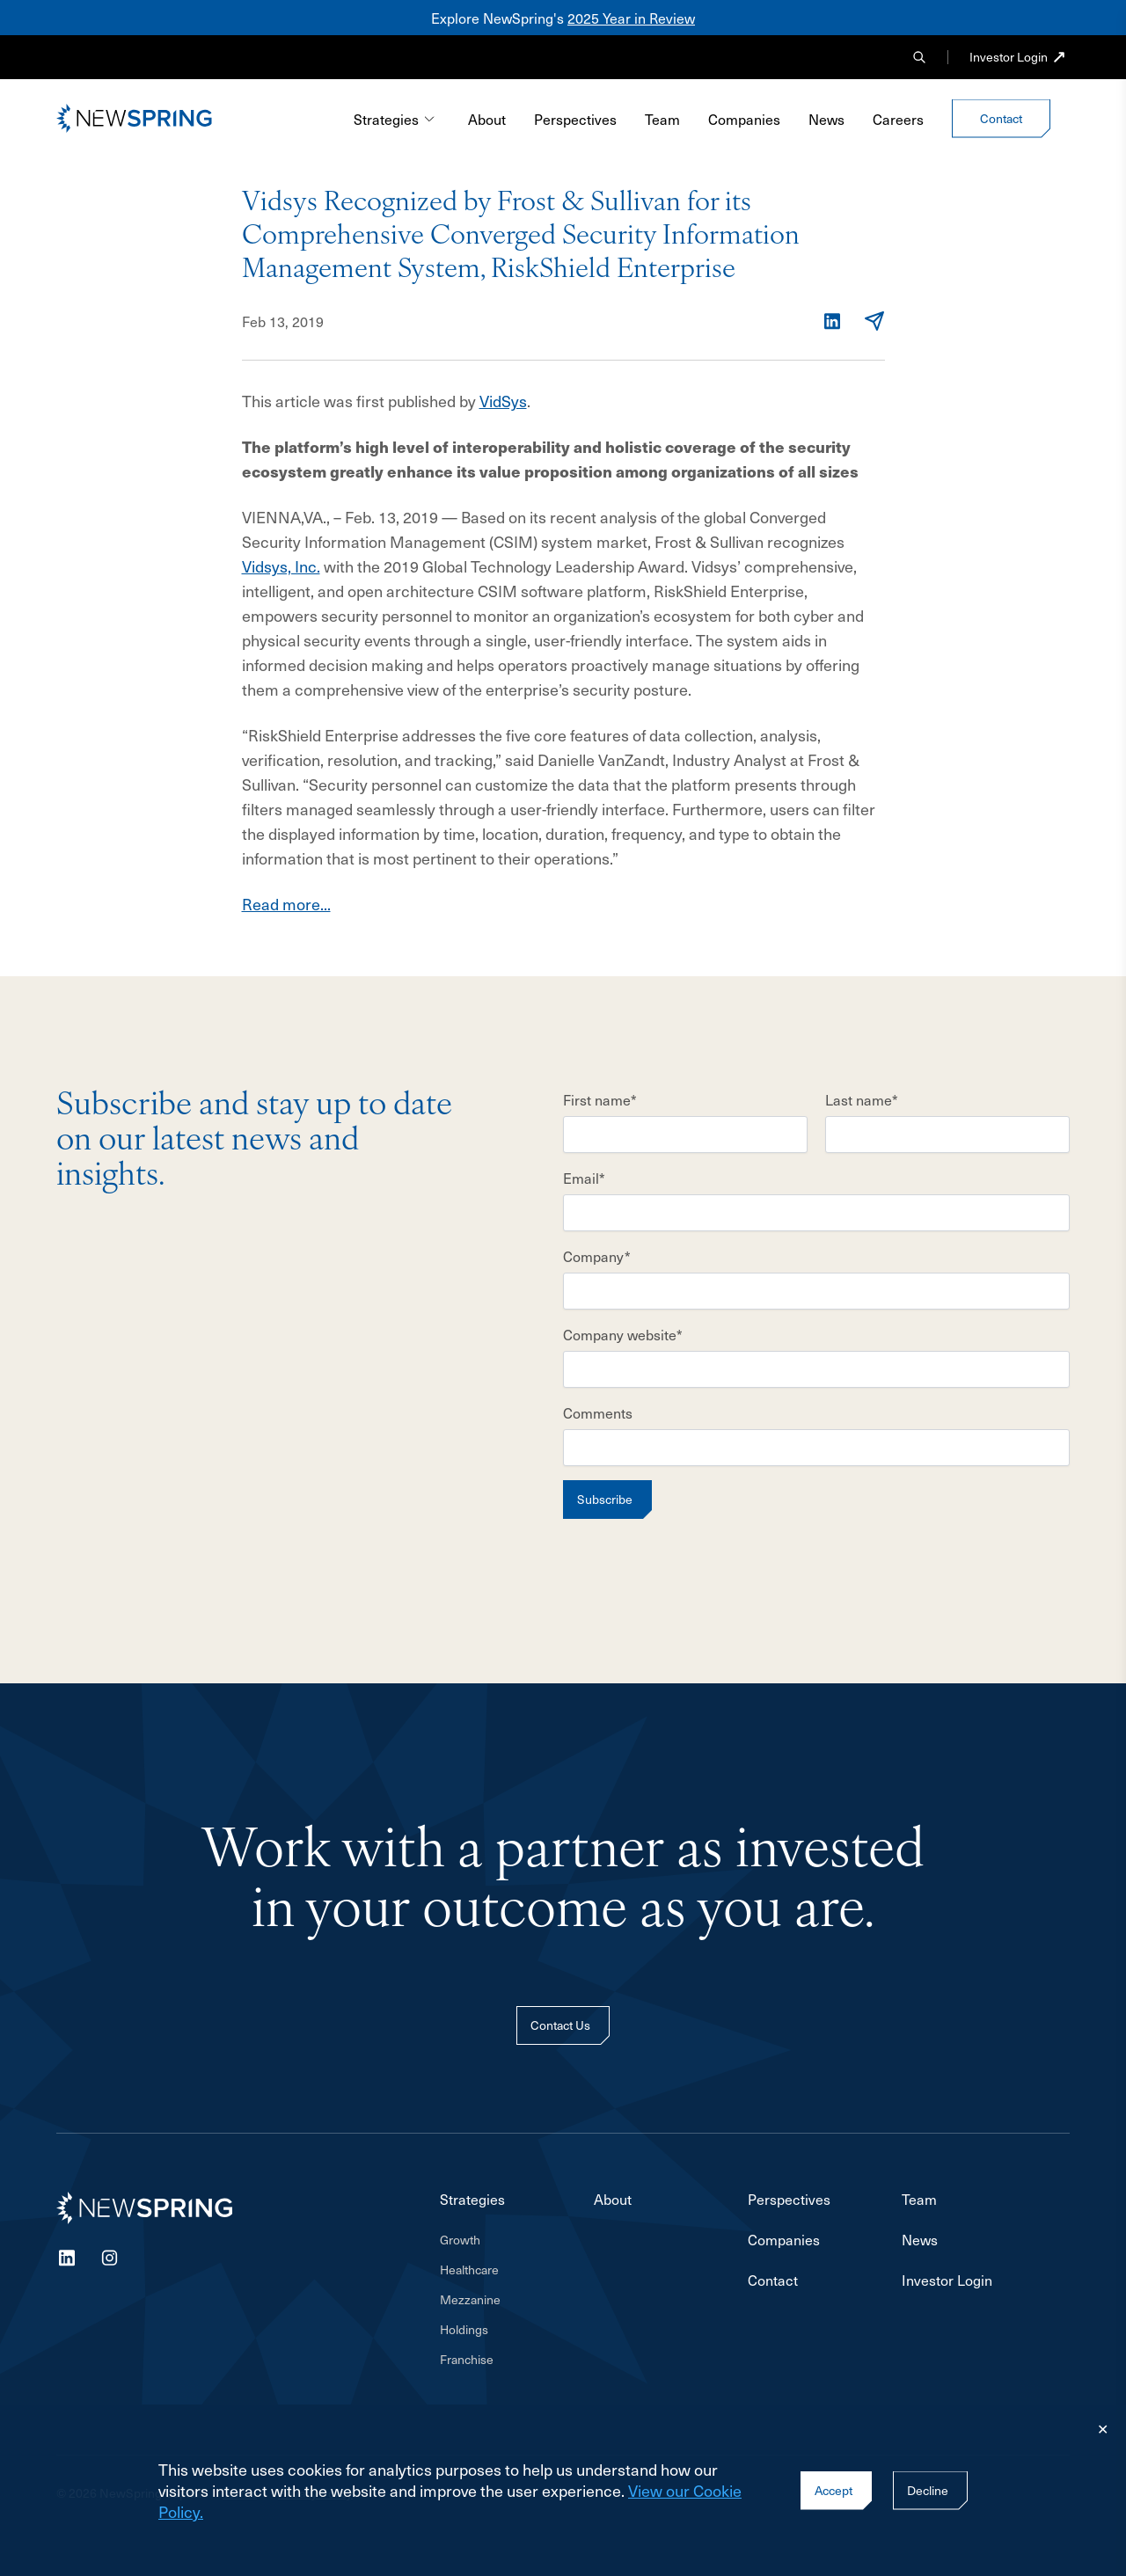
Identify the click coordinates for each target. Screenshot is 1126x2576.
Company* (597, 1255)
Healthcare (469, 2270)
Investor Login (1008, 57)
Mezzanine (470, 2300)
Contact (773, 2279)
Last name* (861, 1099)
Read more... (286, 904)
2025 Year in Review (631, 17)
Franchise (467, 2359)
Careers (898, 118)
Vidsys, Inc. (281, 566)
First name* (600, 1099)
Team (662, 118)
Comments (597, 1412)
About (487, 118)
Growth (460, 2240)
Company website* (623, 1334)
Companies (744, 118)
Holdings (464, 2330)
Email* (584, 1177)
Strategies (395, 118)
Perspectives (575, 118)
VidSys (503, 400)
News (826, 118)
